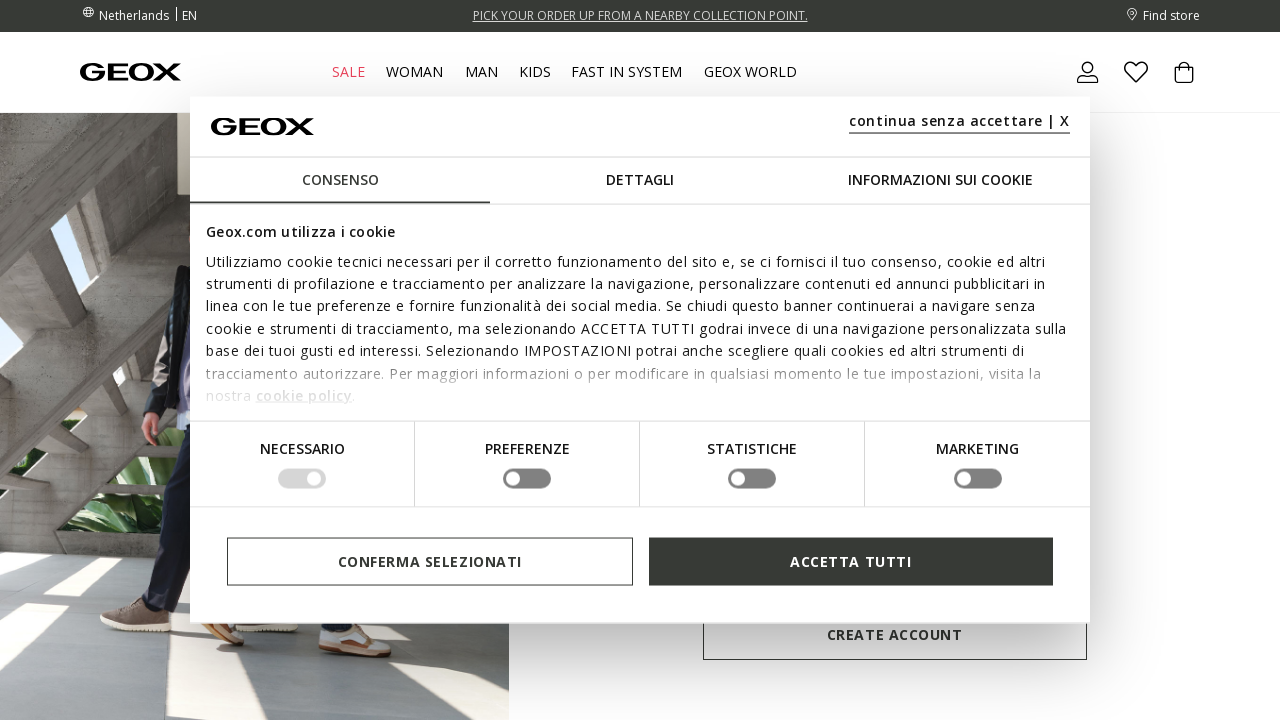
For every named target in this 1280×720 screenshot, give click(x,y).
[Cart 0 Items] (1176, 89)
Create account (895, 634)
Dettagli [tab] (640, 179)
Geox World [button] (750, 72)
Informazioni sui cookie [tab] (940, 179)
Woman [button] (414, 72)
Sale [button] (348, 72)
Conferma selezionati (430, 560)
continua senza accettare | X (959, 119)
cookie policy (304, 395)
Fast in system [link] (626, 72)
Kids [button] (535, 72)
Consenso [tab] (340, 179)
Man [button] (481, 72)
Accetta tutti (850, 560)
